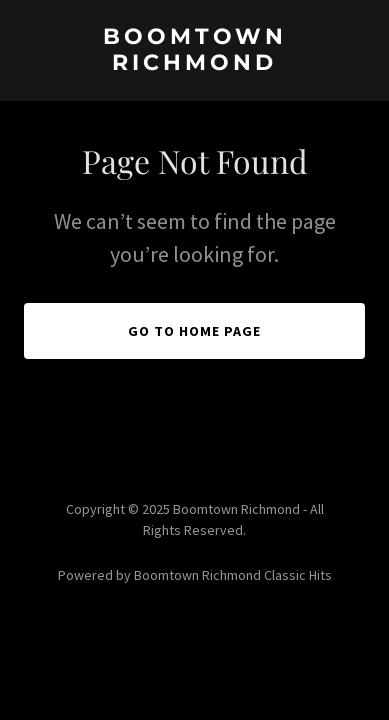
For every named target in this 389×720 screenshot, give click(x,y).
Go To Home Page (194, 331)
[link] (194, 64)
